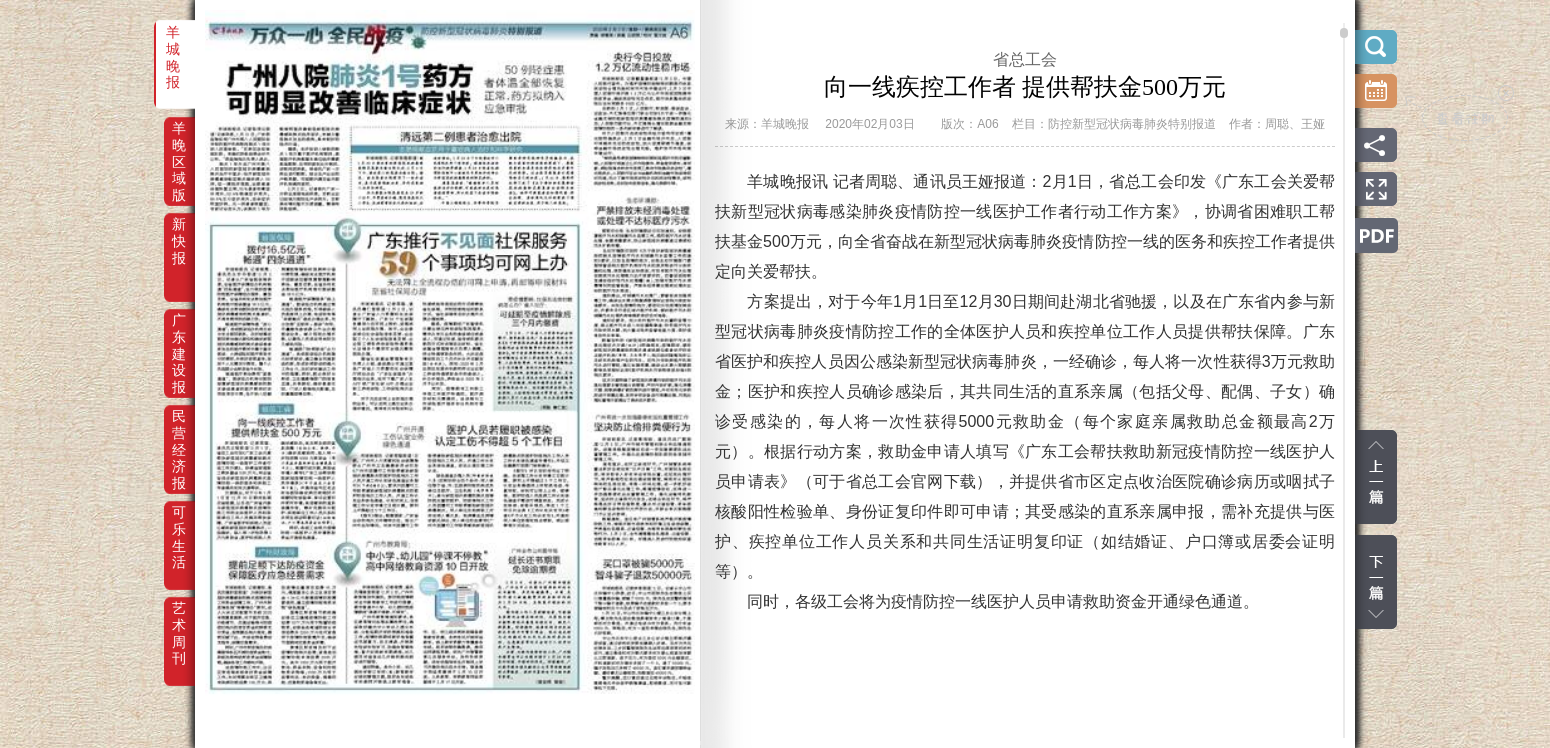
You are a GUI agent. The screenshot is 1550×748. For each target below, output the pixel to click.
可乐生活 (179, 526)
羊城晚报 (173, 46)
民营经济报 (179, 430)
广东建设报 (179, 334)
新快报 (179, 238)
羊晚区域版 (179, 142)
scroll (1344, 33)
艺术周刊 (179, 622)
